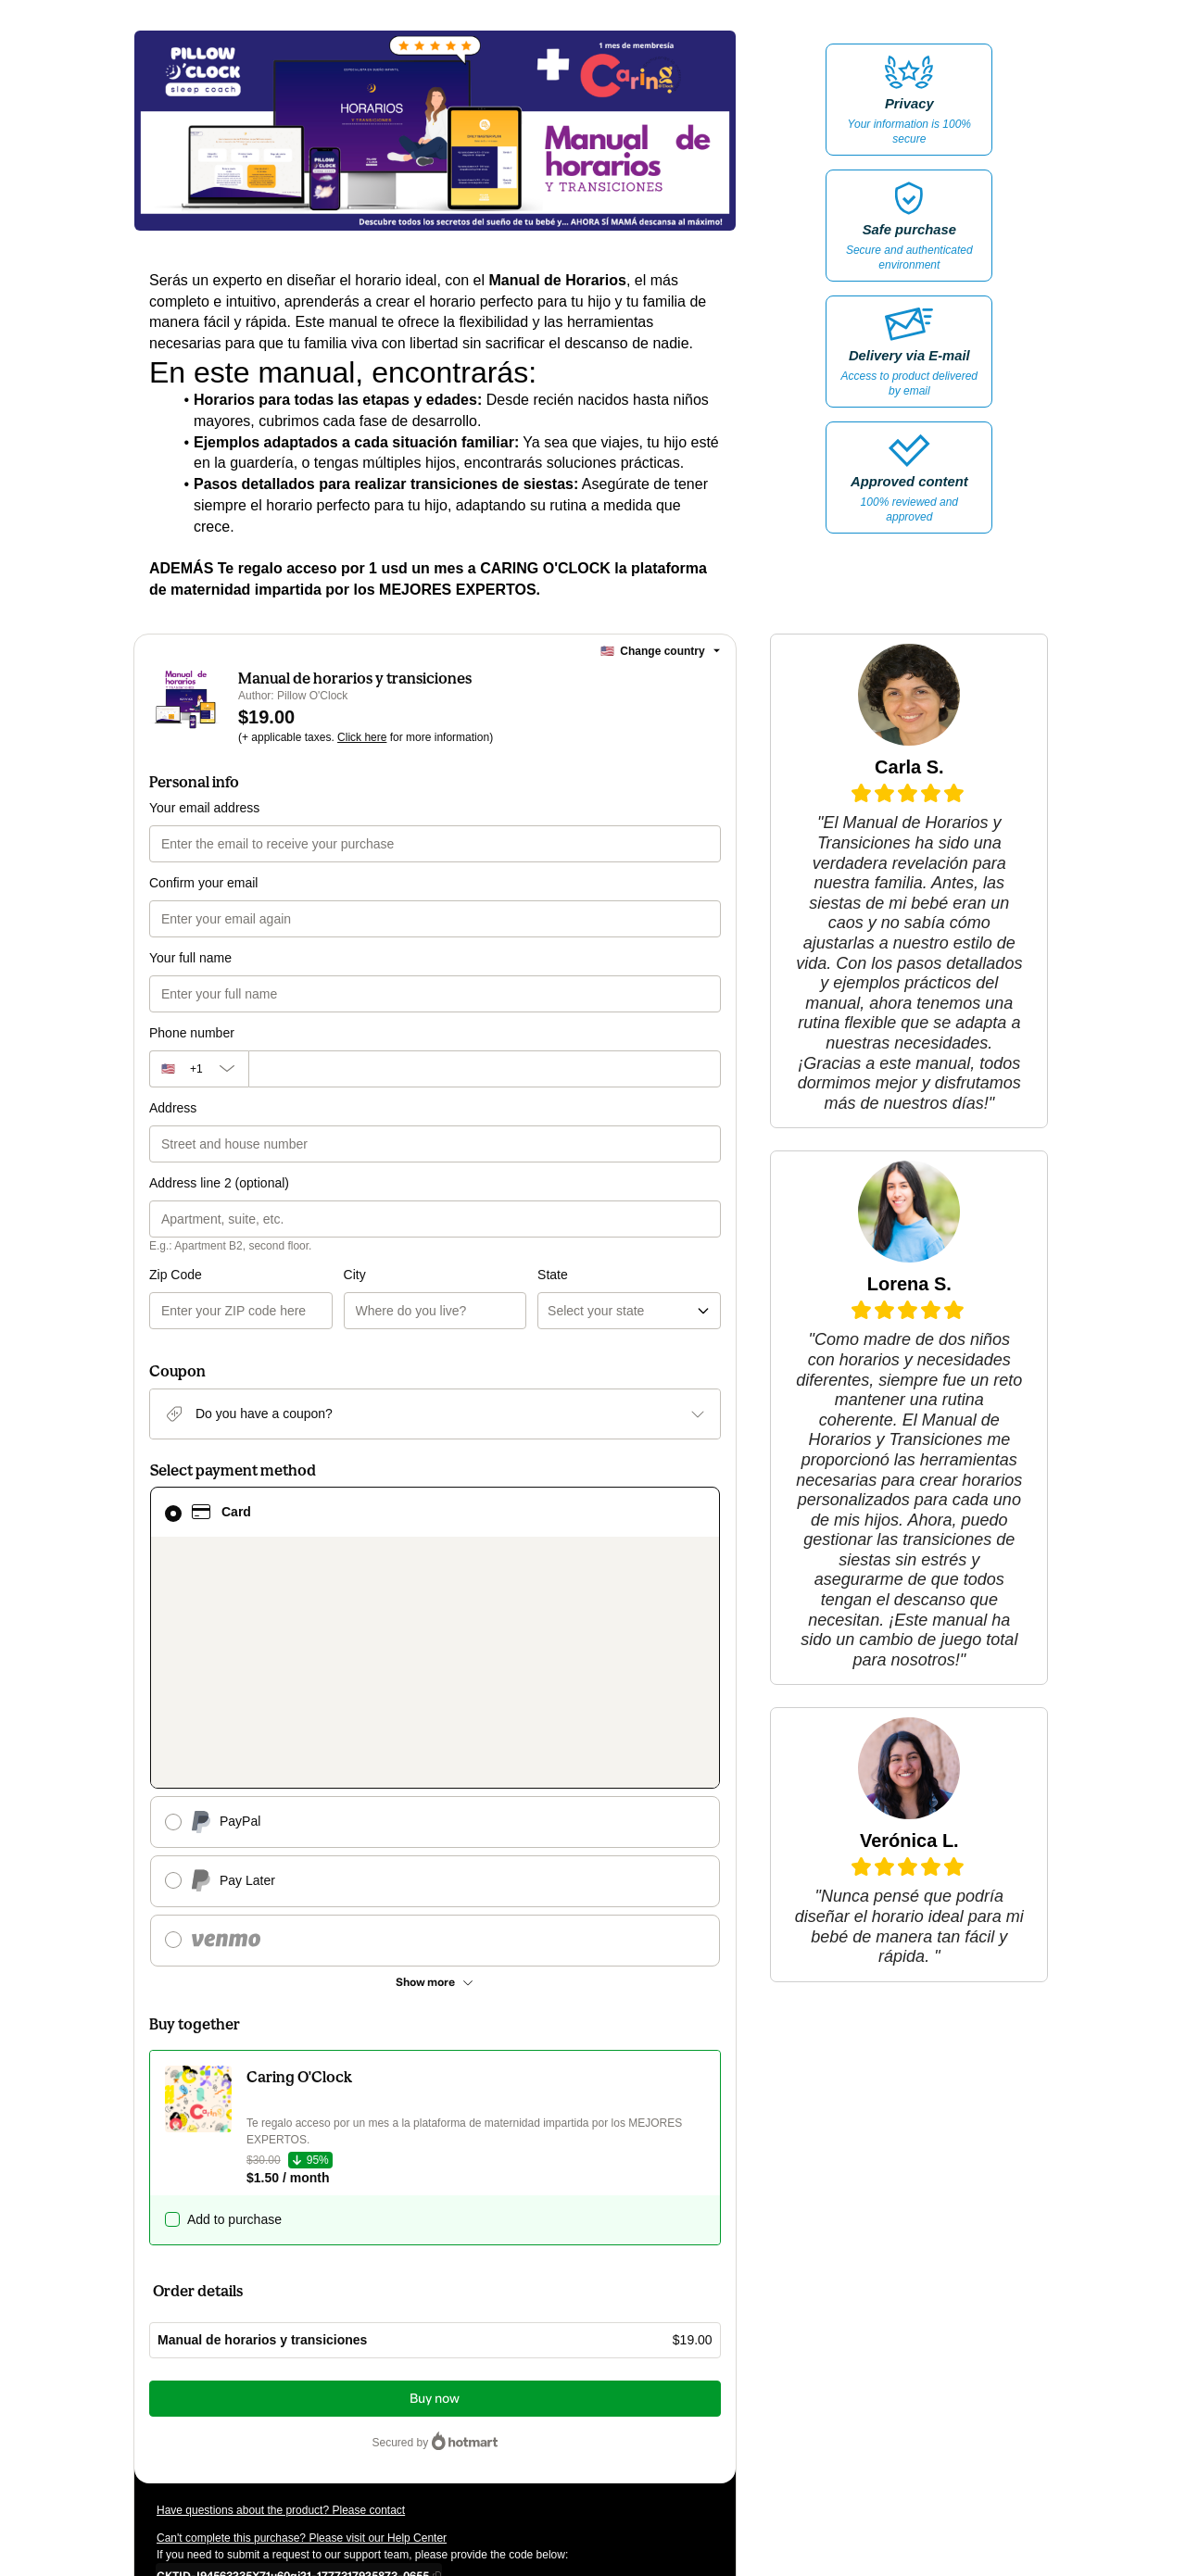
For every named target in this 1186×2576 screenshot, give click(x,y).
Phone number (191, 1032)
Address (172, 1107)
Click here (361, 737)
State (455, 1274)
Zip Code (175, 1274)
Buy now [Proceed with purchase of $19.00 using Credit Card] (435, 2181)
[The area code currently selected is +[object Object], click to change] (198, 1068)
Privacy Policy (191, 2438)
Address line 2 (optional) (219, 1182)
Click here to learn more (376, 2388)
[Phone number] (484, 1068)
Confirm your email (203, 882)
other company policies (307, 2438)
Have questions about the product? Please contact (281, 2292)
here (332, 2472)
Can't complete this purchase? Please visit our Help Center (302, 2320)
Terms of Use (649, 2422)
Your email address (204, 807)
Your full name (190, 957)
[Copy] (293, 2357)
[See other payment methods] (435, 1764)
